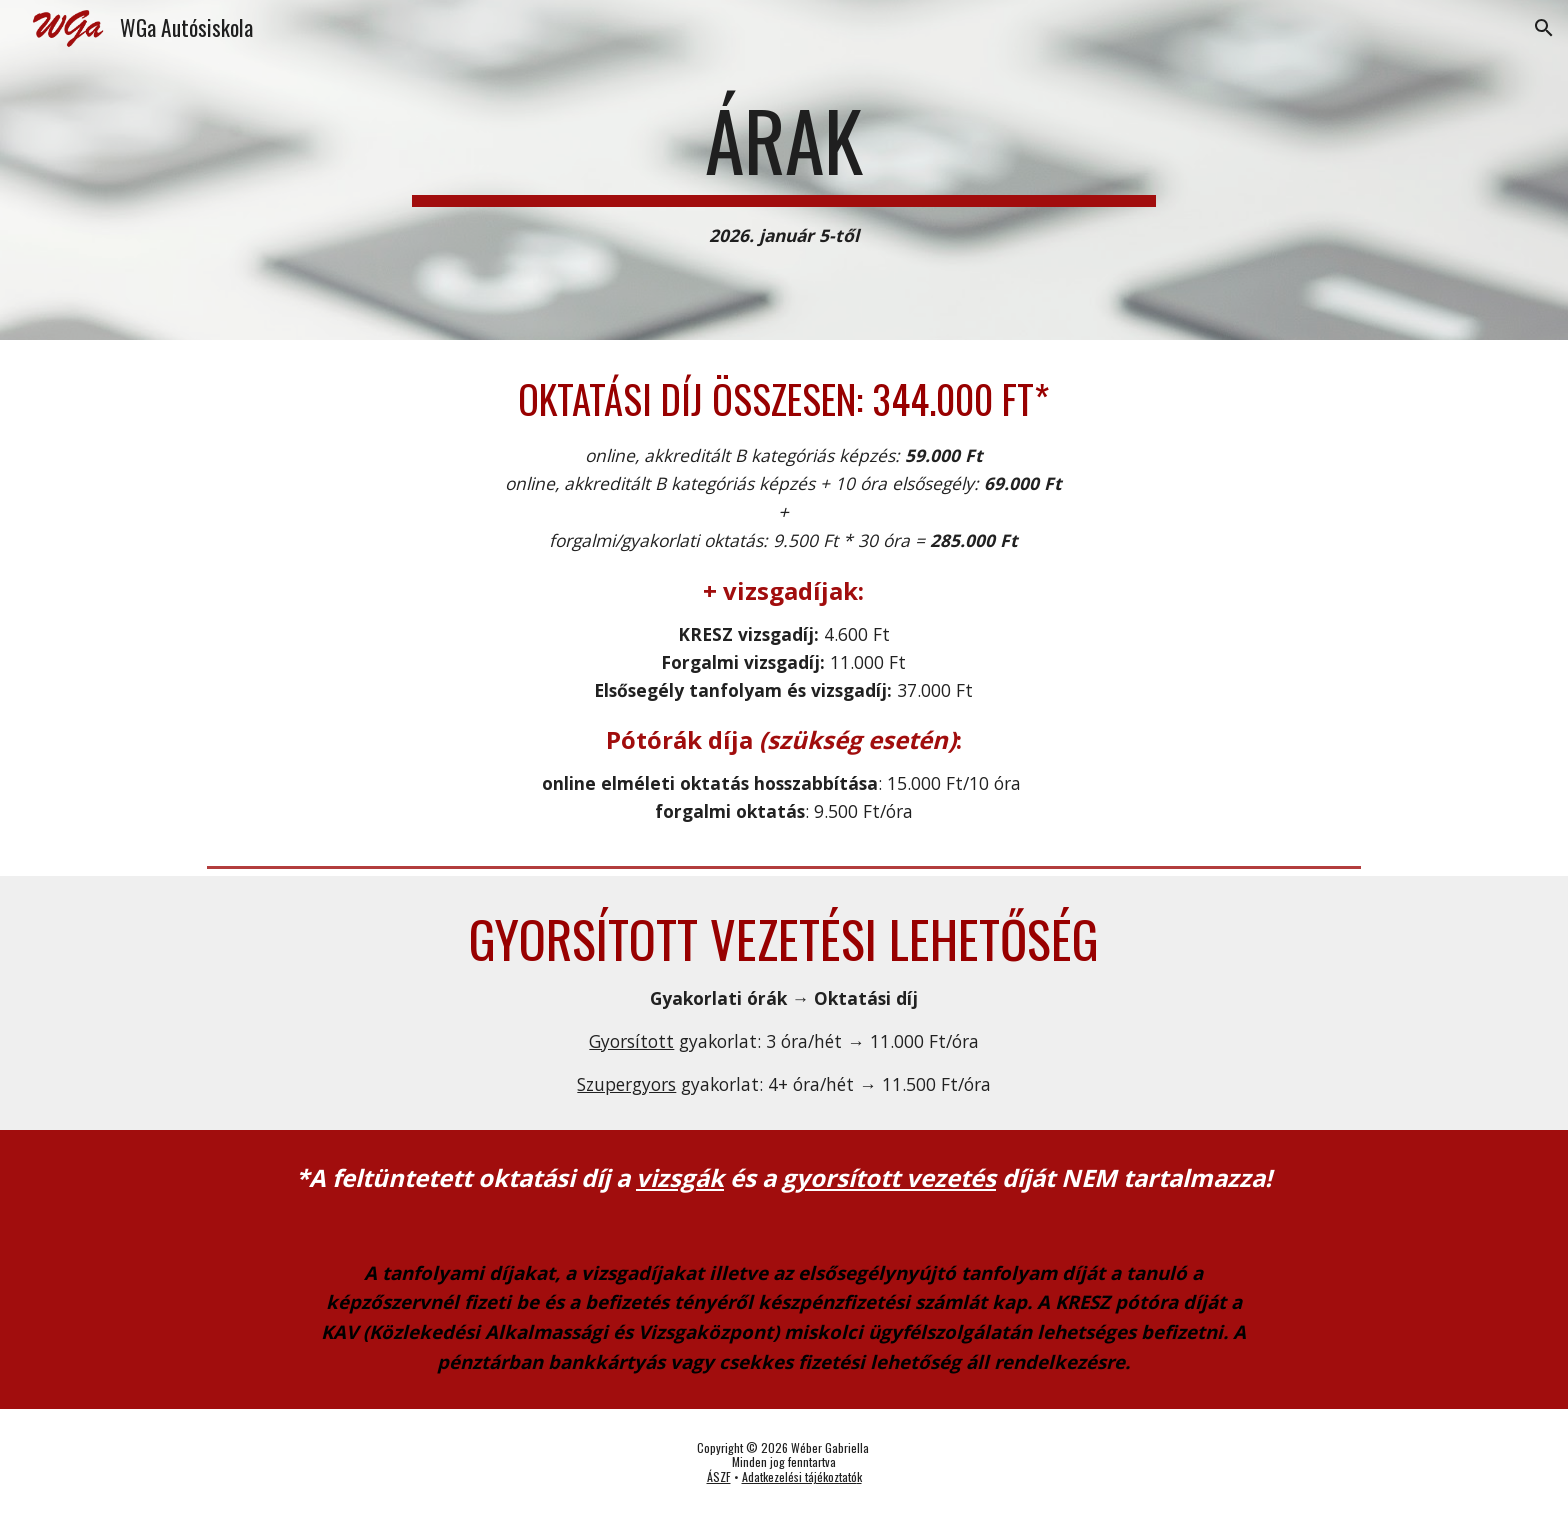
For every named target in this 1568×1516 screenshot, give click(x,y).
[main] (784, 170)
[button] (1544, 28)
